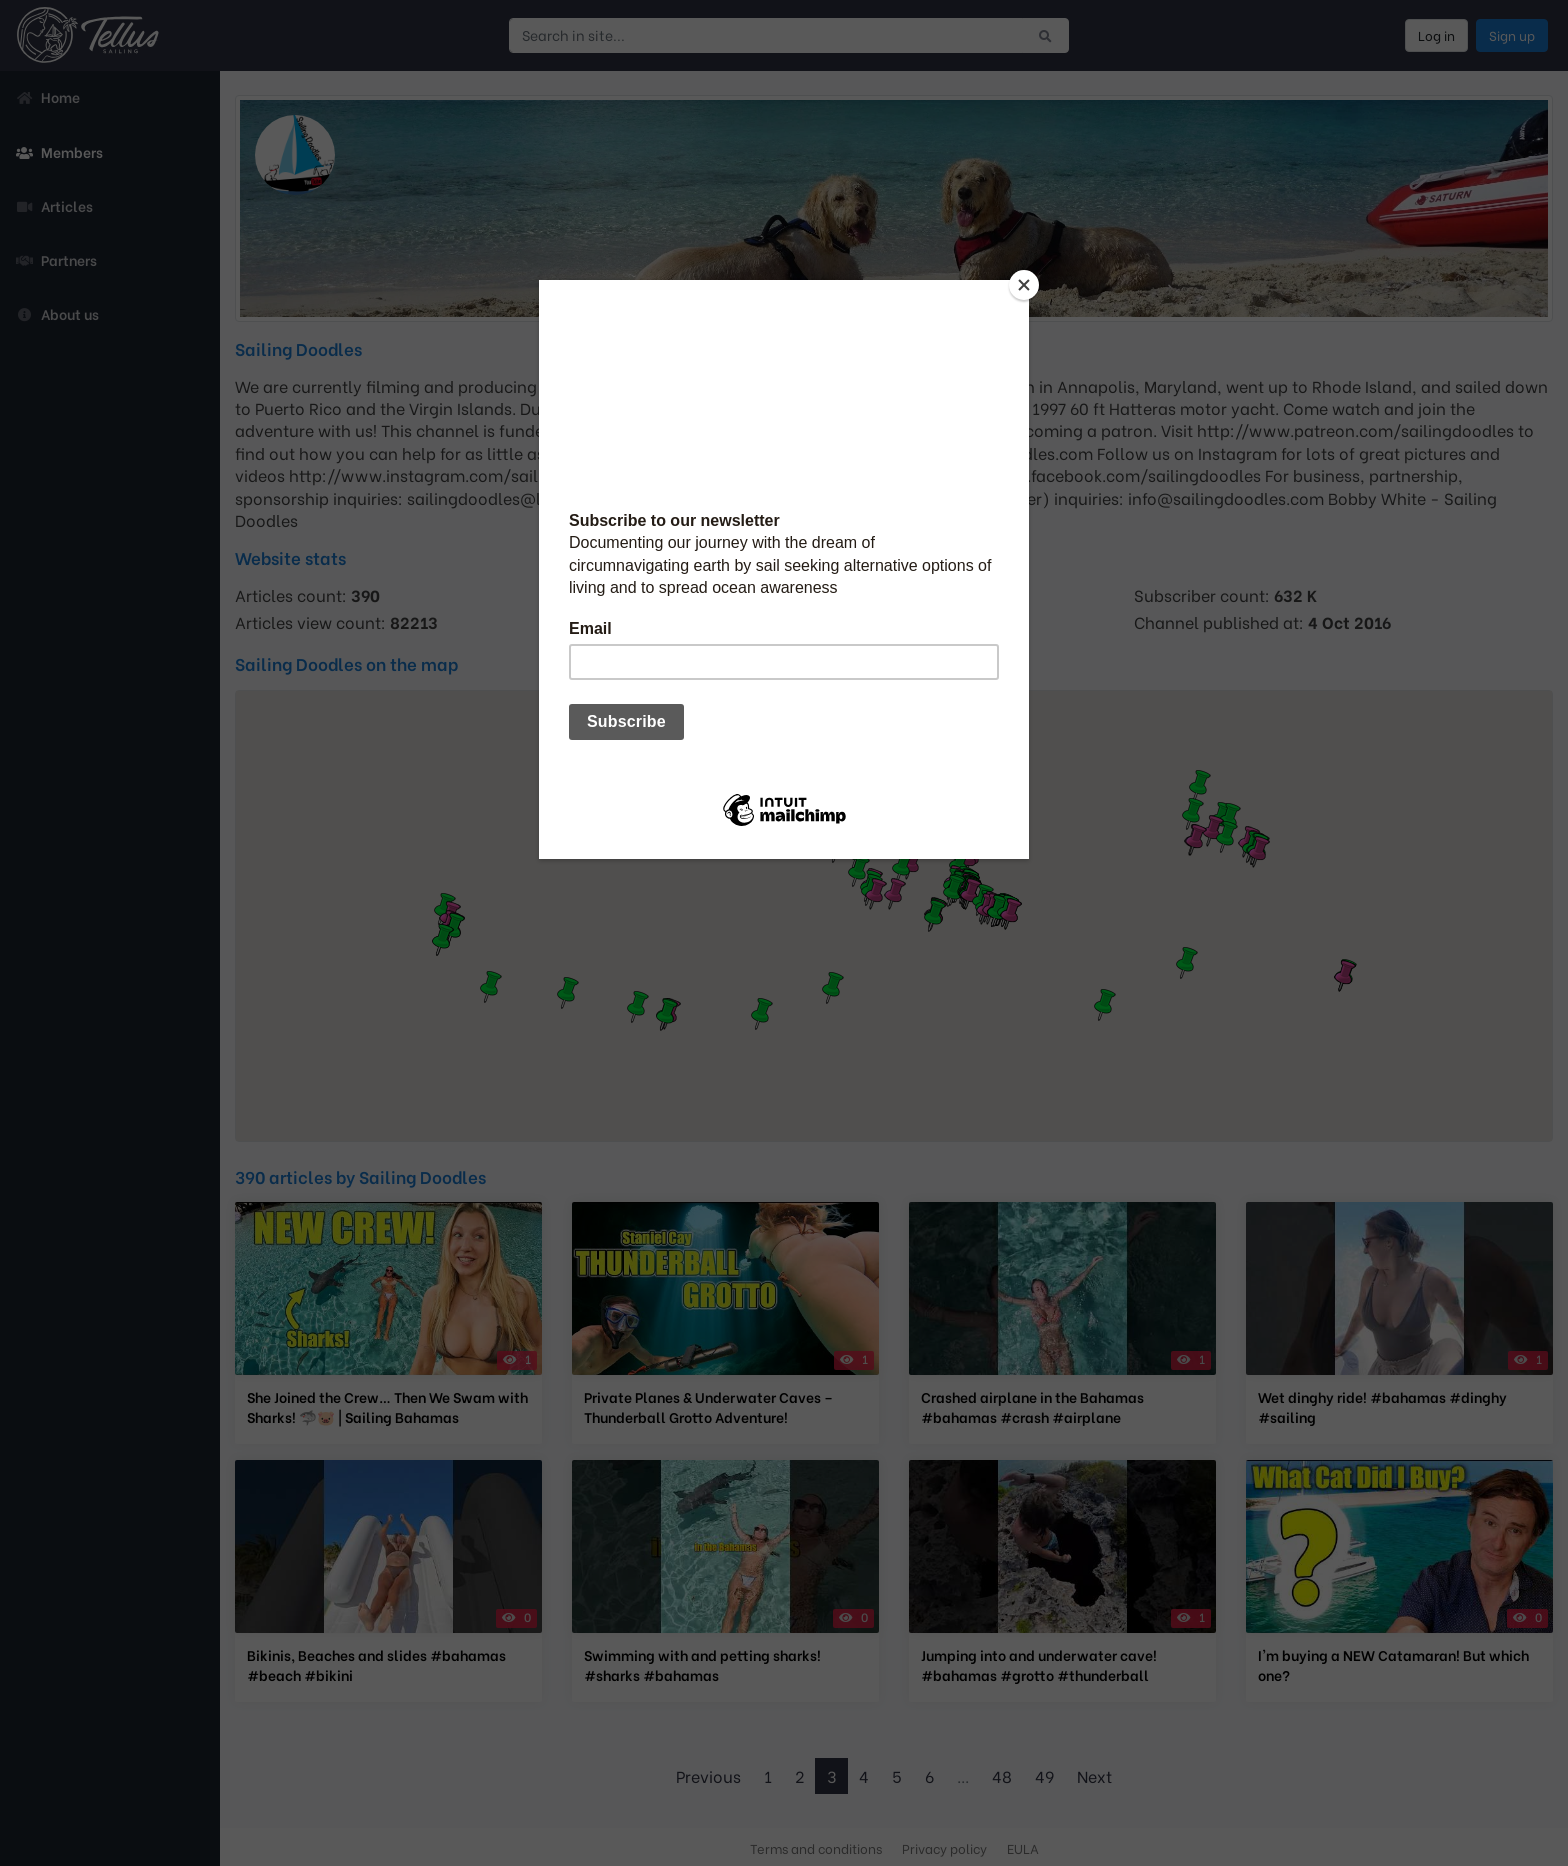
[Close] (1024, 285)
